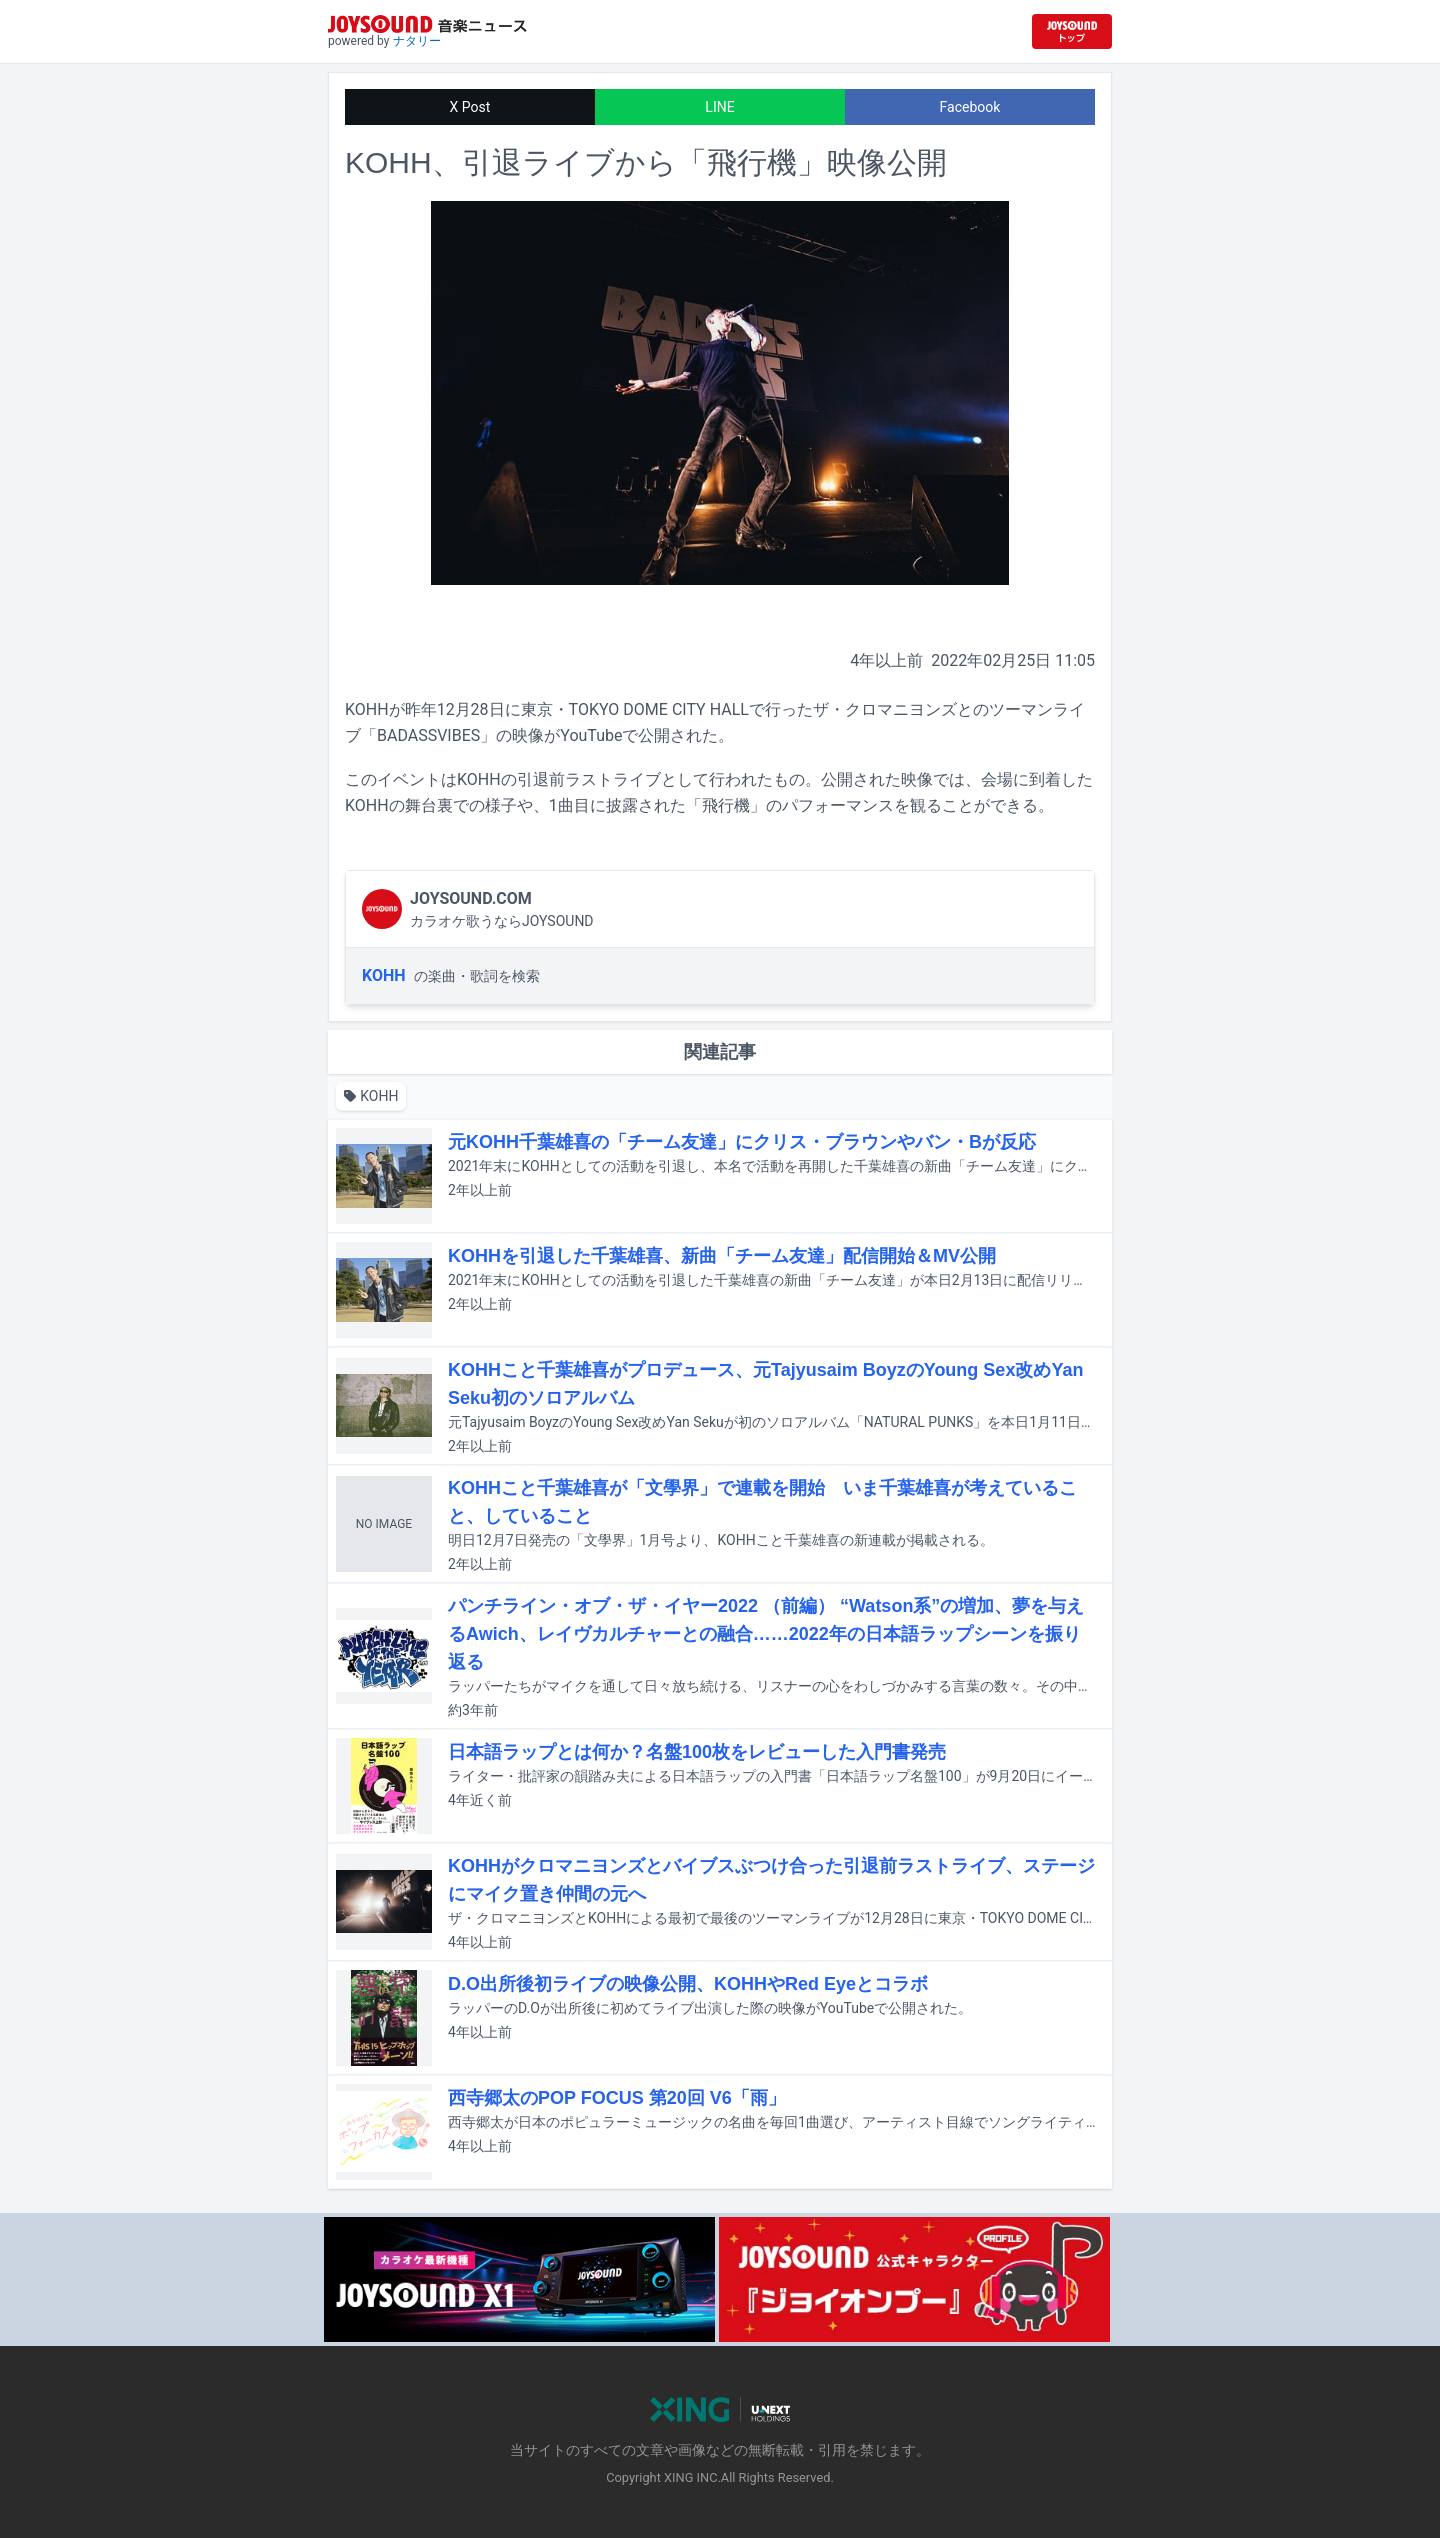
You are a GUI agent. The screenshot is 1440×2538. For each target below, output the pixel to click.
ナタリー (417, 41)
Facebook (970, 107)
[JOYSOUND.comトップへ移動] (1072, 31)
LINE (719, 107)
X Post (470, 107)
